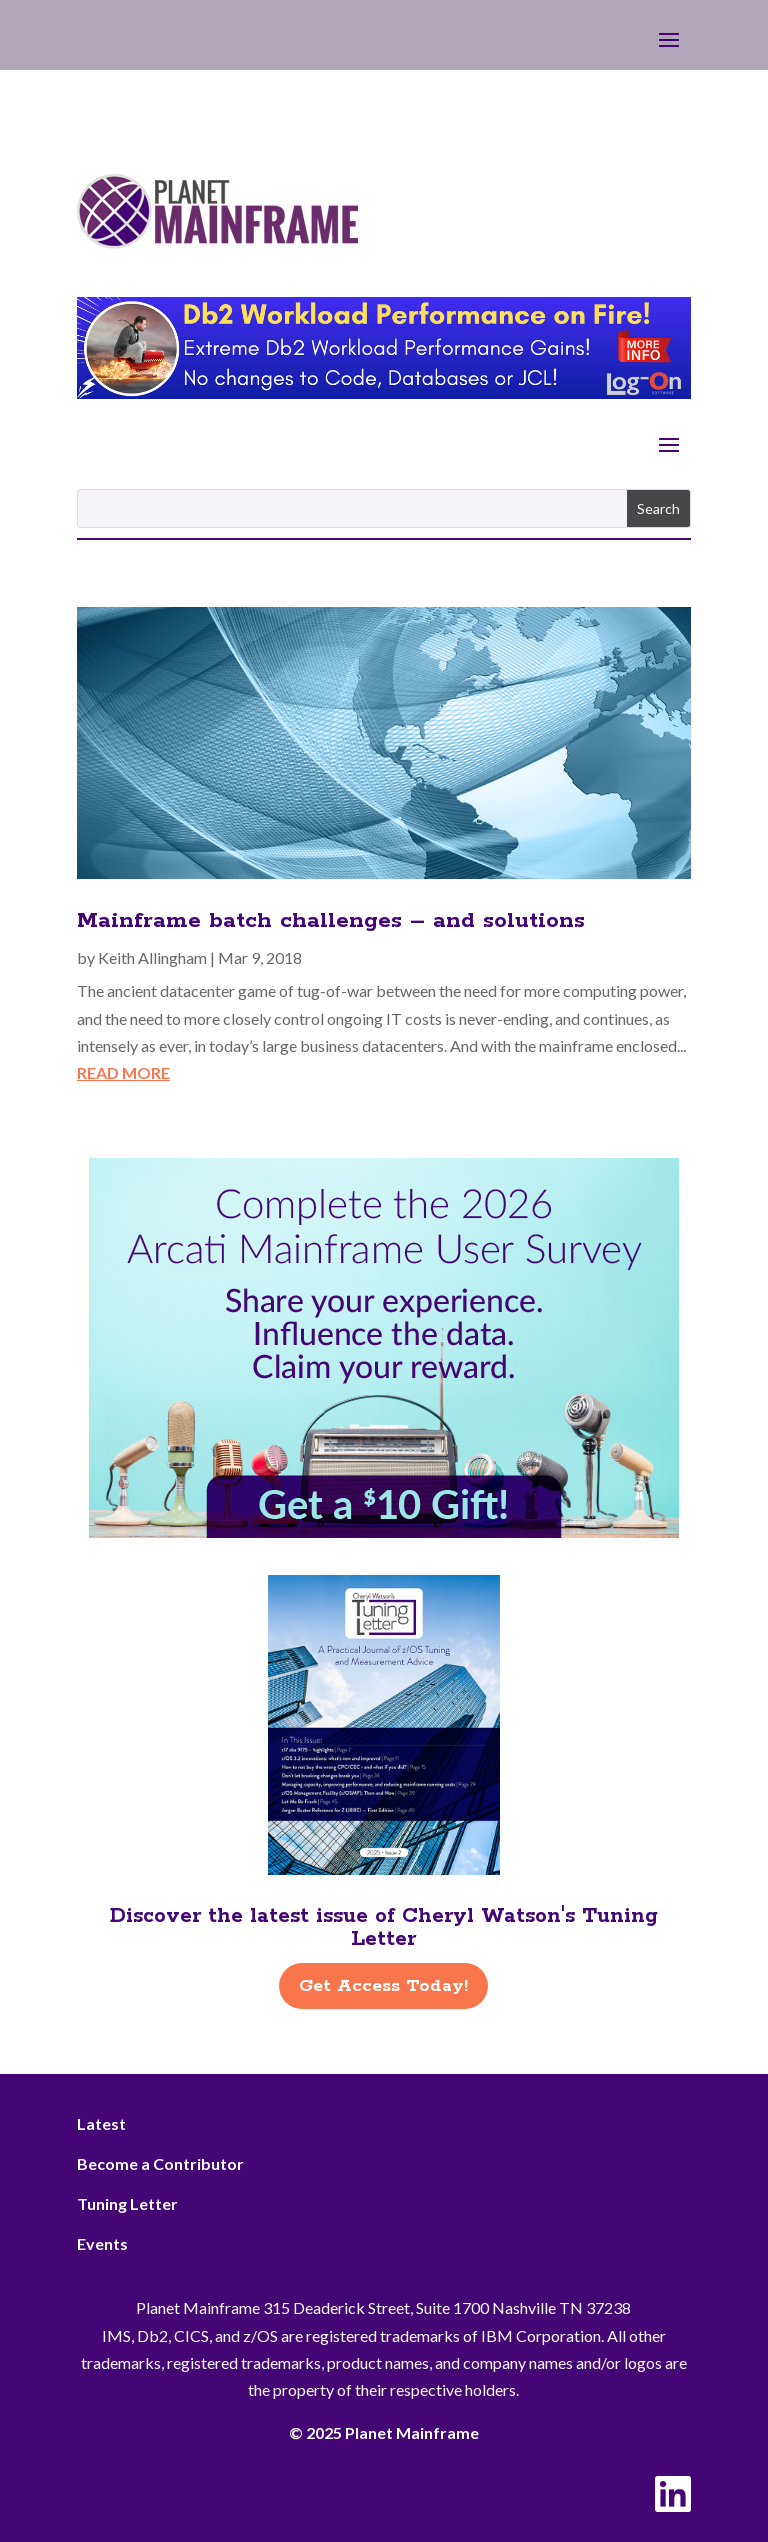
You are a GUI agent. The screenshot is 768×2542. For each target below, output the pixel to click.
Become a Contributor (160, 2163)
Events (102, 2243)
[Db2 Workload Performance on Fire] (384, 392)
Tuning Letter (127, 2203)
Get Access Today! (383, 1986)
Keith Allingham (152, 957)
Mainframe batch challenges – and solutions (331, 921)
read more (123, 1072)
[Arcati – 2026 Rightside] (384, 1531)
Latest (101, 2123)
